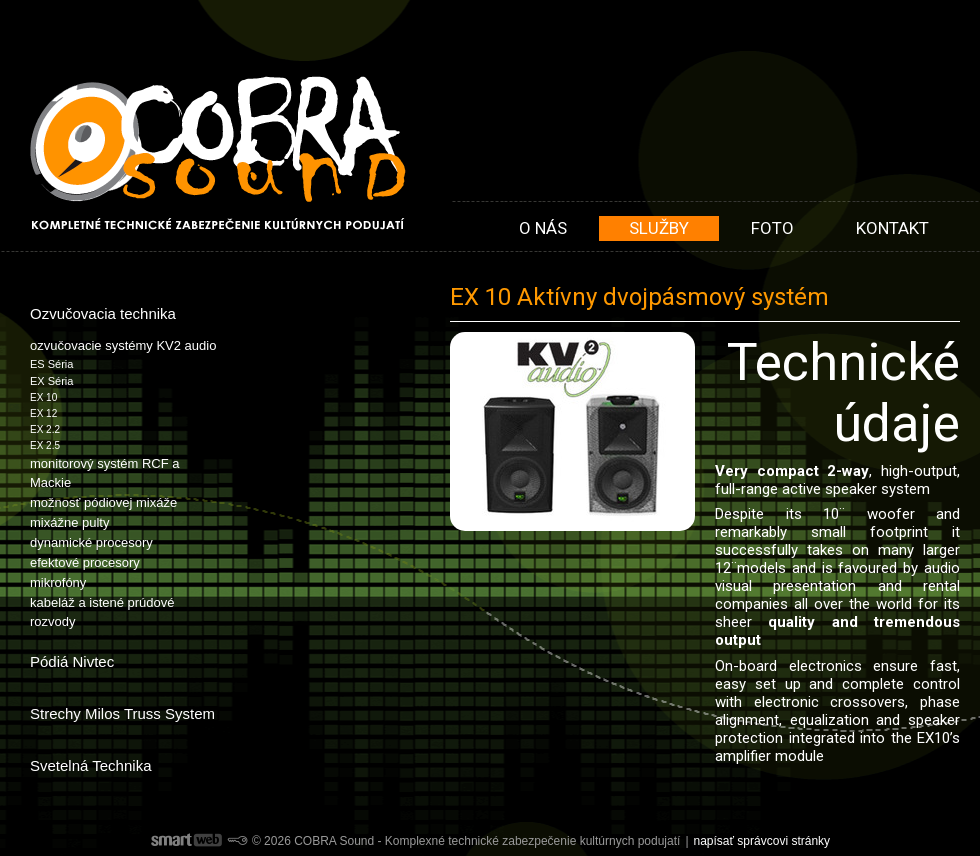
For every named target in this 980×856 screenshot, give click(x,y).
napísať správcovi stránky (762, 841)
